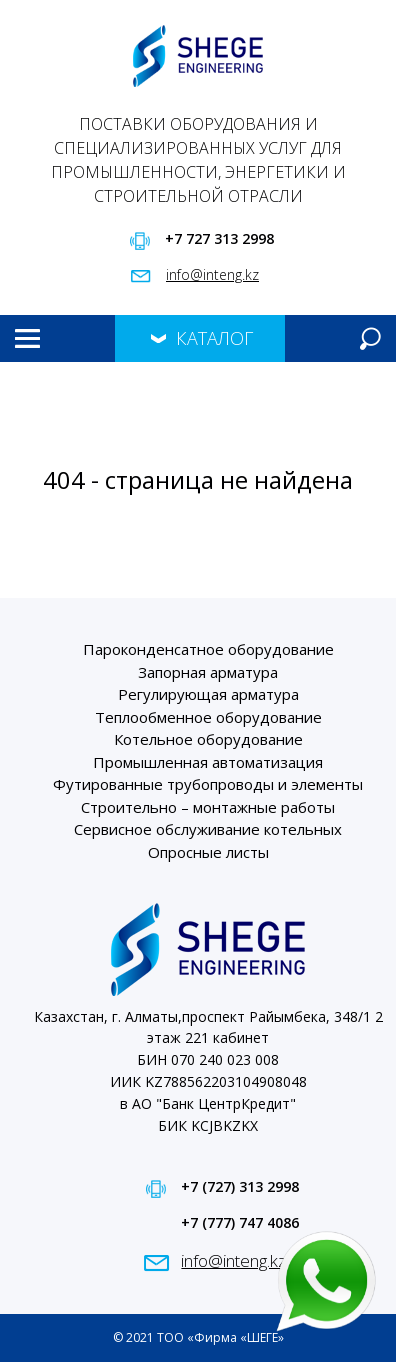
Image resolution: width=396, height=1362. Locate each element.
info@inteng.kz (212, 274)
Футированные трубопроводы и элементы (208, 784)
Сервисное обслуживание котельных (208, 829)
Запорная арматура (208, 672)
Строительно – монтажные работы (208, 807)
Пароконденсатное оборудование (208, 649)
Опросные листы (208, 852)
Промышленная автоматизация (208, 762)
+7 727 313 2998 (219, 238)
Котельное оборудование (208, 739)
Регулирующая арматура (208, 694)
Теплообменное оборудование (208, 717)
